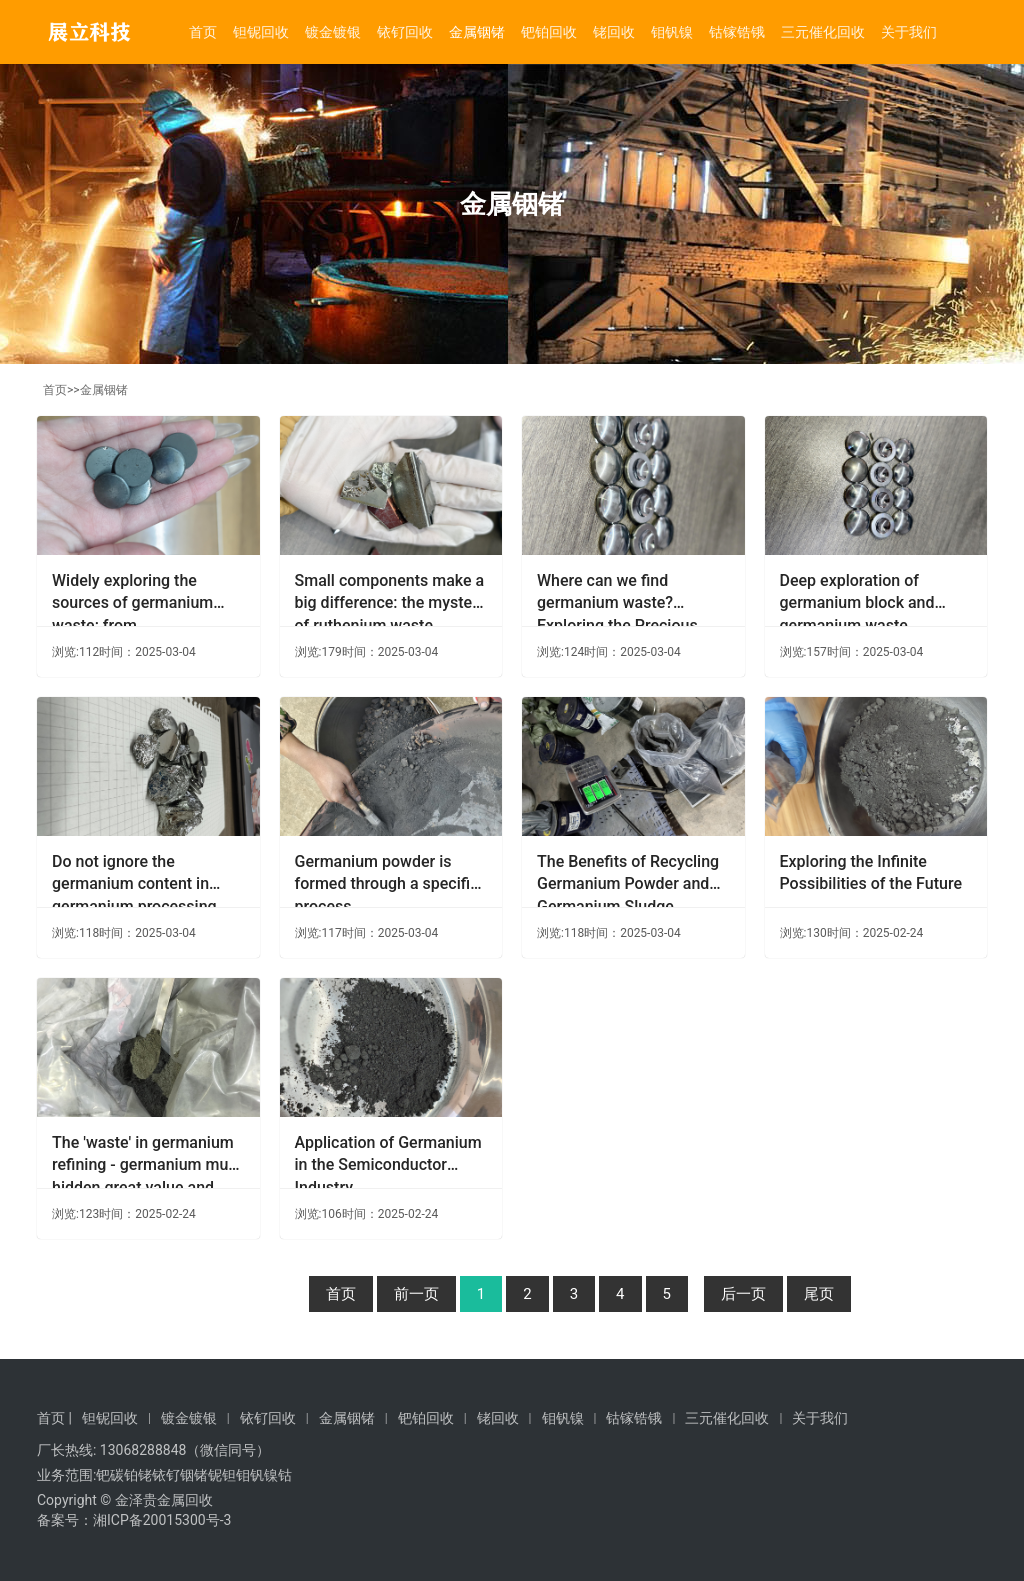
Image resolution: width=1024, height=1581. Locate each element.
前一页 (416, 1294)
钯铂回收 (549, 32)
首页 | (54, 1418)
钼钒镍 (672, 32)
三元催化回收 (823, 32)
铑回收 (614, 32)
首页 (203, 32)
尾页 (819, 1294)
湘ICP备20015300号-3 (162, 1520)
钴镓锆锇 (737, 32)
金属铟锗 (477, 32)
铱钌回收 (405, 32)
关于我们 (909, 32)
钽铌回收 (261, 32)
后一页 (743, 1294)
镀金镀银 (333, 32)
